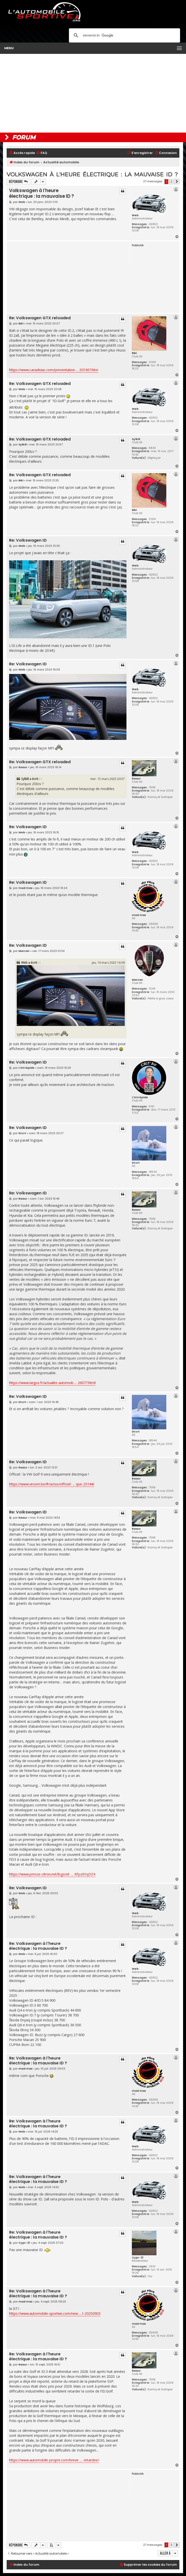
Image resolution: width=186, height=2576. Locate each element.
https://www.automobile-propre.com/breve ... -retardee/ (54, 2460)
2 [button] (171, 181)
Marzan (137, 980)
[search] (124, 35)
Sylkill (136, 439)
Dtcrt (136, 1163)
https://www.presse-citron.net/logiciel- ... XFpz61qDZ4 (52, 1874)
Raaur (136, 778)
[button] (176, 181)
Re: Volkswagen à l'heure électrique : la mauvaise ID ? (38, 1946)
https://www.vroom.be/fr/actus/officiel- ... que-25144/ (51, 1484)
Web (135, 215)
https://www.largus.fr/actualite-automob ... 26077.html (52, 1382)
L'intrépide (140, 1097)
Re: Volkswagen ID (28, 540)
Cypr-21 (137, 2257)
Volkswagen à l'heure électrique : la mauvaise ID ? (92, 174)
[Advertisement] (93, 93)
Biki (134, 353)
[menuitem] (41, 153)
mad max (139, 915)
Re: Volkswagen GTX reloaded (40, 318)
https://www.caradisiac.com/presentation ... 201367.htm (53, 369)
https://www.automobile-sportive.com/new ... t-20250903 (54, 2313)
